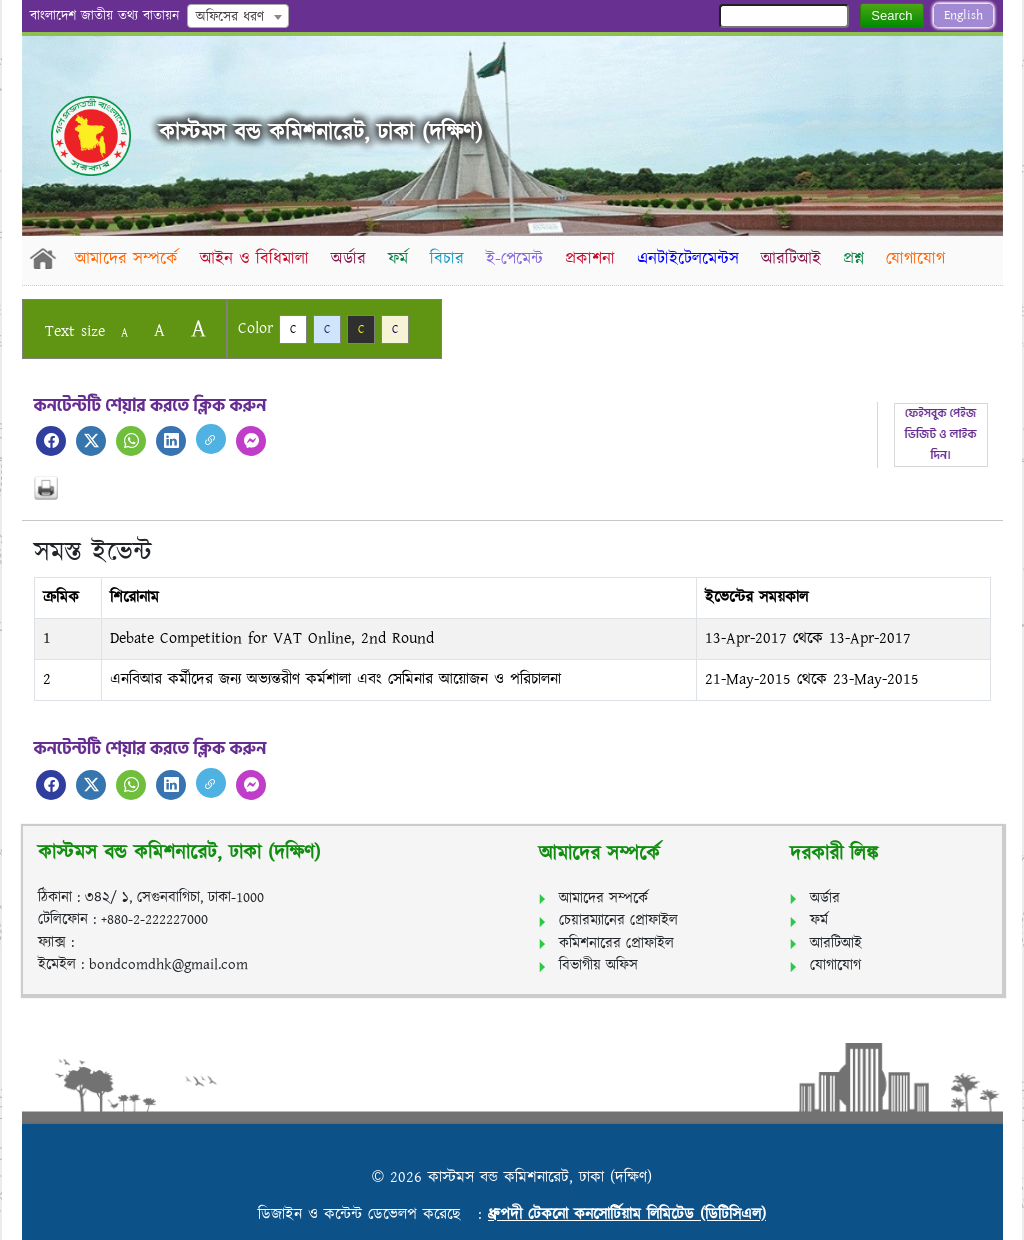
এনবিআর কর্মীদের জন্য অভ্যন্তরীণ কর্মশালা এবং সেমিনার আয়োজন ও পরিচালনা (335, 679)
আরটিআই (799, 259)
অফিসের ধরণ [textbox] (230, 17)
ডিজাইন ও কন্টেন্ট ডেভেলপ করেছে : (373, 1214)
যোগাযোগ (925, 259)
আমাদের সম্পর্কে (126, 259)
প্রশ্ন (862, 259)
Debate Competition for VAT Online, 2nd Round (272, 638)
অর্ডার (350, 259)
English (963, 15)
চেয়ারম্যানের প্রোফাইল (618, 920)
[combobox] (238, 16)
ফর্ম (401, 259)
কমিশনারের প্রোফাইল (616, 943)
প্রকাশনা (596, 259)
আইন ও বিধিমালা (255, 259)
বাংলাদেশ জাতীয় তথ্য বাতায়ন (104, 16)
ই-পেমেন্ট (519, 259)
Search (891, 15)
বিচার (451, 259)
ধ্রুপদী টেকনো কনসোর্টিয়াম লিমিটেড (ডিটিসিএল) (627, 1214)
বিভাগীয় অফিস (598, 965)
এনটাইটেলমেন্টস (695, 259)
